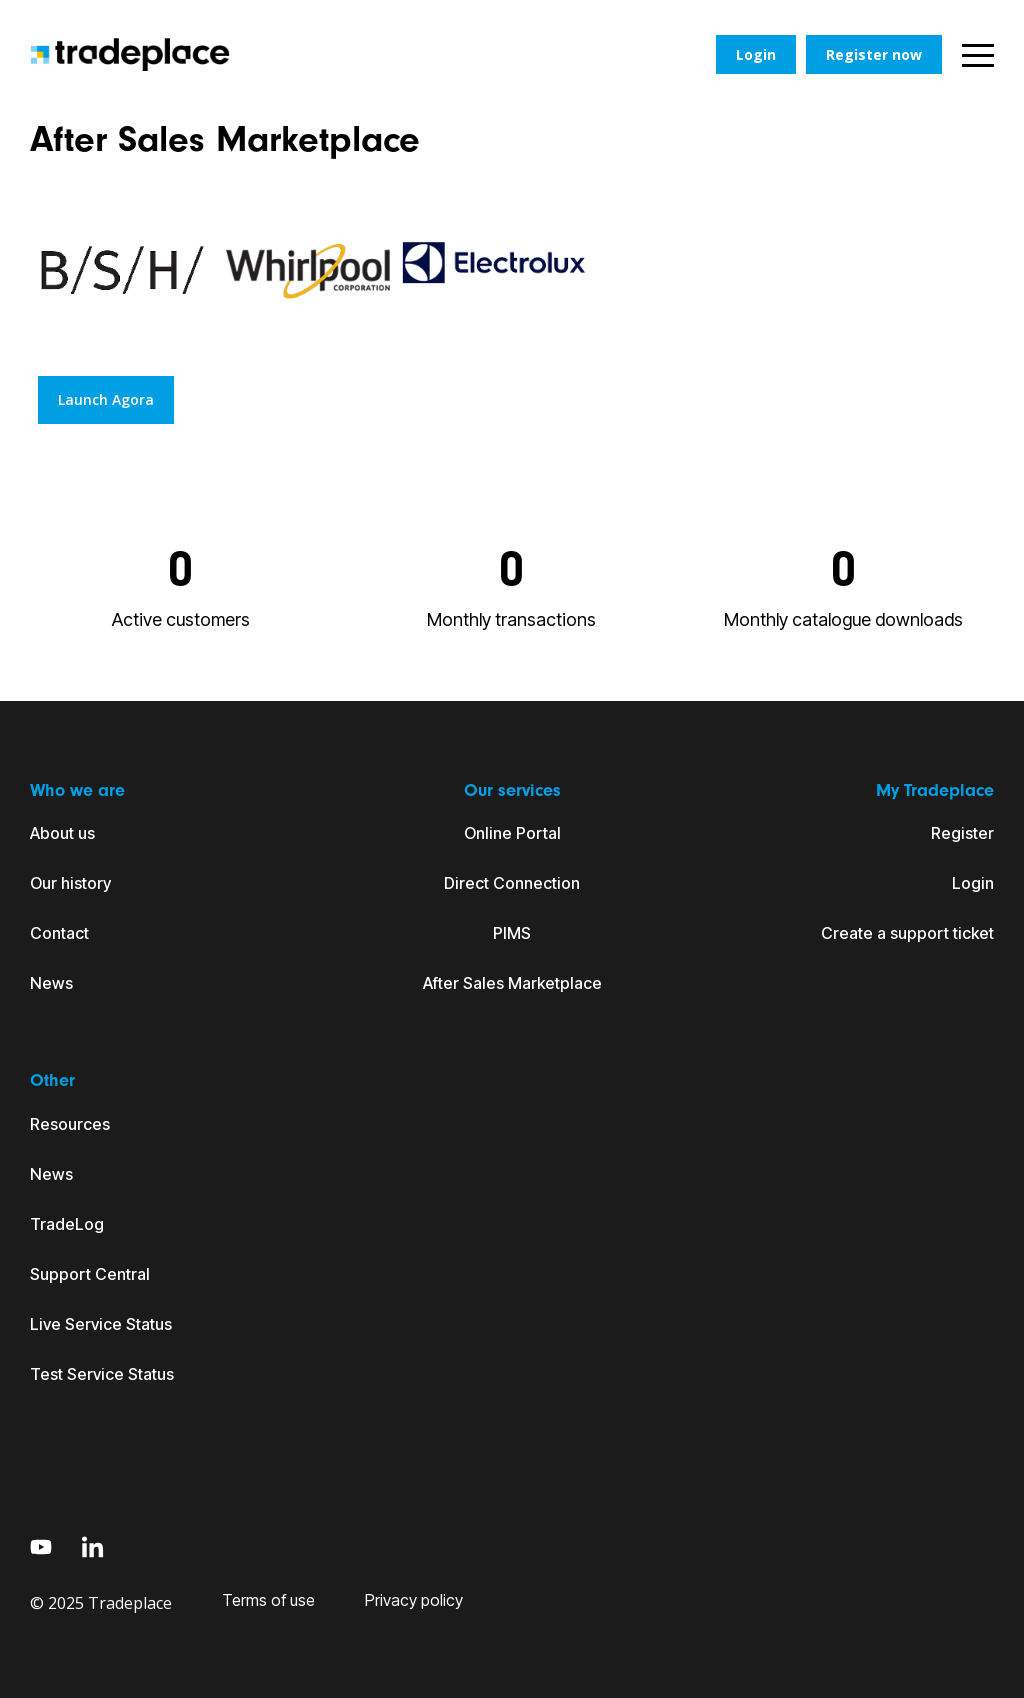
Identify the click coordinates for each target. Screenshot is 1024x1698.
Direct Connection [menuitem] (512, 883)
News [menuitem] (51, 983)
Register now (874, 54)
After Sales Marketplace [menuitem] (512, 983)
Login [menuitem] (973, 883)
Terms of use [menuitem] (268, 1600)
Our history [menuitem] (70, 883)
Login (756, 54)
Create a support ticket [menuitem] (907, 933)
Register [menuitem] (962, 833)
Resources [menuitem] (70, 1124)
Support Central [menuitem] (90, 1274)
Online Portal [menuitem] (512, 833)
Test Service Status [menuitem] (102, 1374)
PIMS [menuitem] (512, 933)
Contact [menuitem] (59, 933)
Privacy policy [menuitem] (414, 1600)
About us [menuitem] (62, 833)
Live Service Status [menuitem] (101, 1324)
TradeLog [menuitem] (67, 1224)
